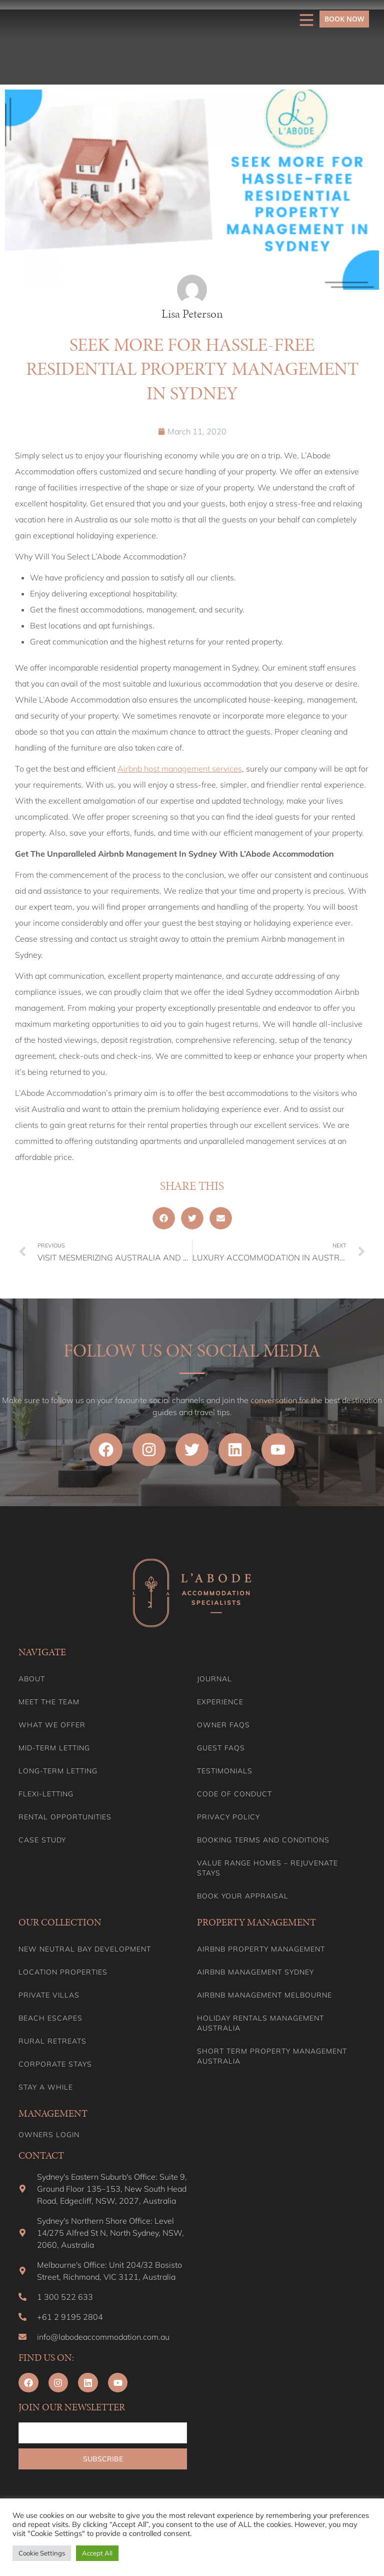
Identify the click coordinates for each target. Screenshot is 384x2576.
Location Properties (63, 1972)
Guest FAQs (221, 1747)
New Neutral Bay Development (84, 1949)
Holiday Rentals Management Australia (260, 2023)
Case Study (42, 1839)
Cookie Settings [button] (41, 2553)
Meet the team (49, 1701)
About (31, 1678)
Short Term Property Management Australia (272, 2056)
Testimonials (224, 1770)
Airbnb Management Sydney (255, 1972)
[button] (163, 1218)
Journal (214, 1678)
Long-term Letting (58, 1770)
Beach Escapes (50, 2018)
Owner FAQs (223, 1724)
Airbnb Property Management (261, 1949)
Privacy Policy (228, 1816)
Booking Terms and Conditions (263, 1839)
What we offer (52, 1724)
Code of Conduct (234, 1793)
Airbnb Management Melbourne (264, 1995)
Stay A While (45, 2087)
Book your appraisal (242, 1895)
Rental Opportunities (65, 1816)
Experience (220, 1701)
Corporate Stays (55, 2064)
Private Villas (49, 1995)
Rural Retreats (52, 2041)
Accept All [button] (97, 2553)
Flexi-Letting (46, 1793)
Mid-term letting (54, 1747)
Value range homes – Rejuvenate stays (267, 1867)
